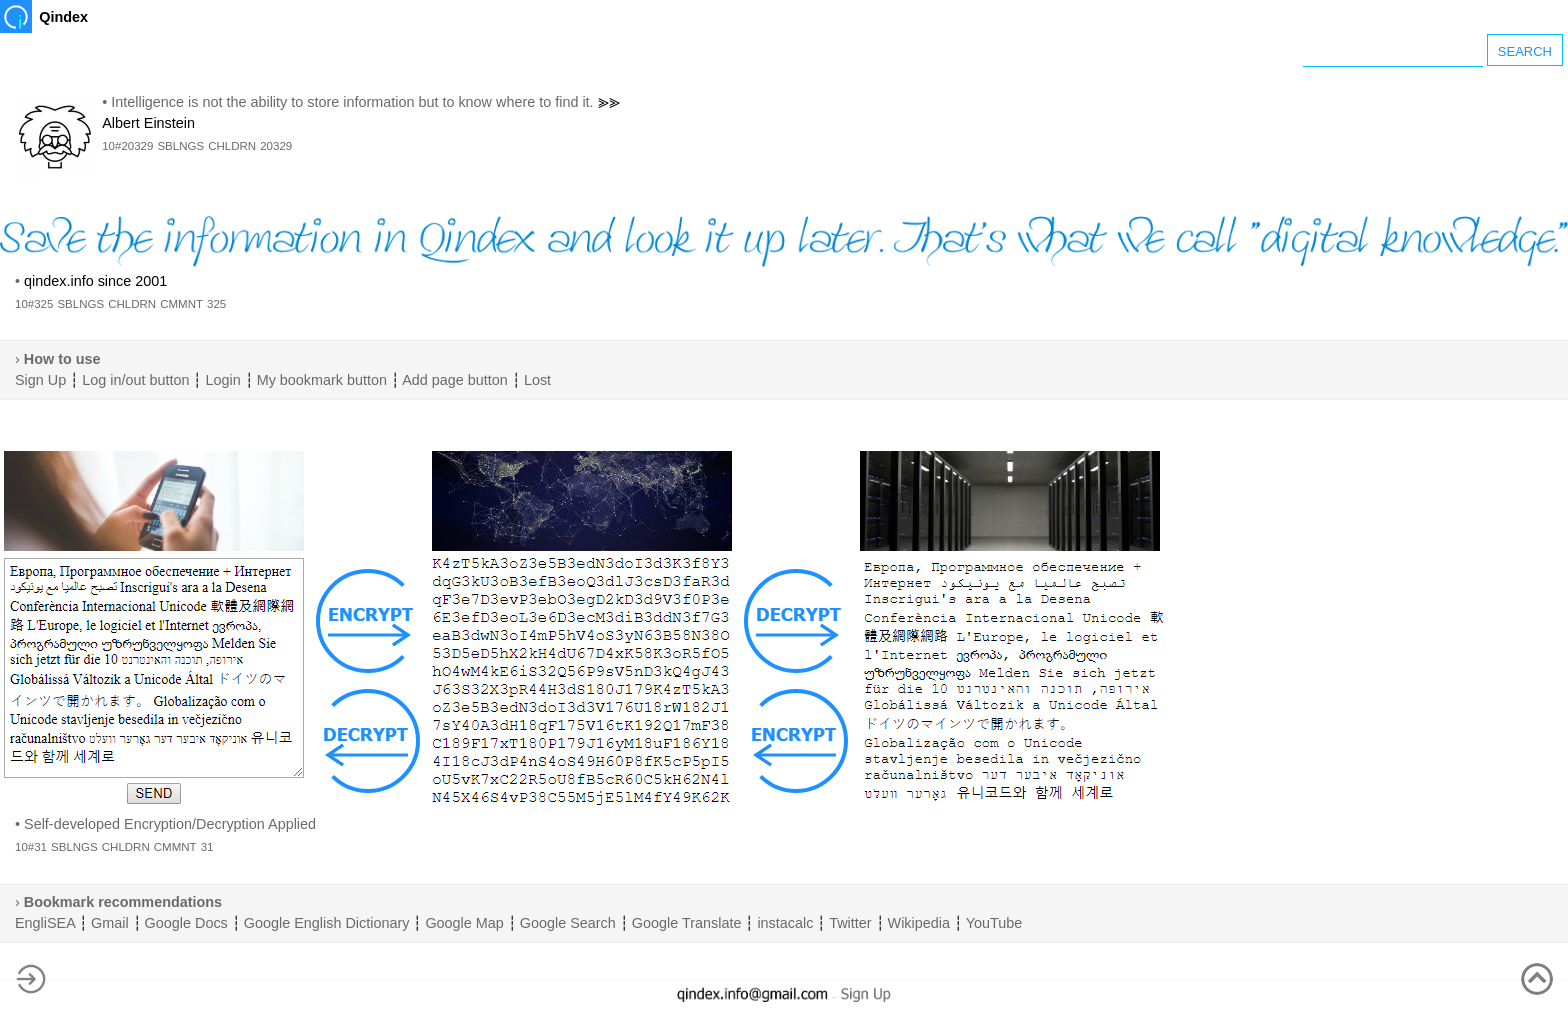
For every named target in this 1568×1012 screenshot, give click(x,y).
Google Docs (186, 923)
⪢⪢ (609, 102)
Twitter (850, 923)
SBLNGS (180, 146)
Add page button (455, 380)
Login (222, 380)
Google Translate (687, 923)
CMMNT (181, 304)
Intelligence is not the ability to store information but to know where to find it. (352, 102)
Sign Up (40, 380)
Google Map (464, 923)
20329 (276, 146)
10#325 (34, 304)
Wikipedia (919, 923)
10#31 (31, 847)
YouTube (994, 923)
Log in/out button (135, 380)
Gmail (110, 923)
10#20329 (127, 146)
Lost (537, 380)
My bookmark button (322, 380)
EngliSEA (45, 923)
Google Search (568, 923)
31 (207, 847)
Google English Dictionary (327, 923)
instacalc (785, 923)
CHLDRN (232, 146)
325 (216, 304)
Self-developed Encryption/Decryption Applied (170, 824)
